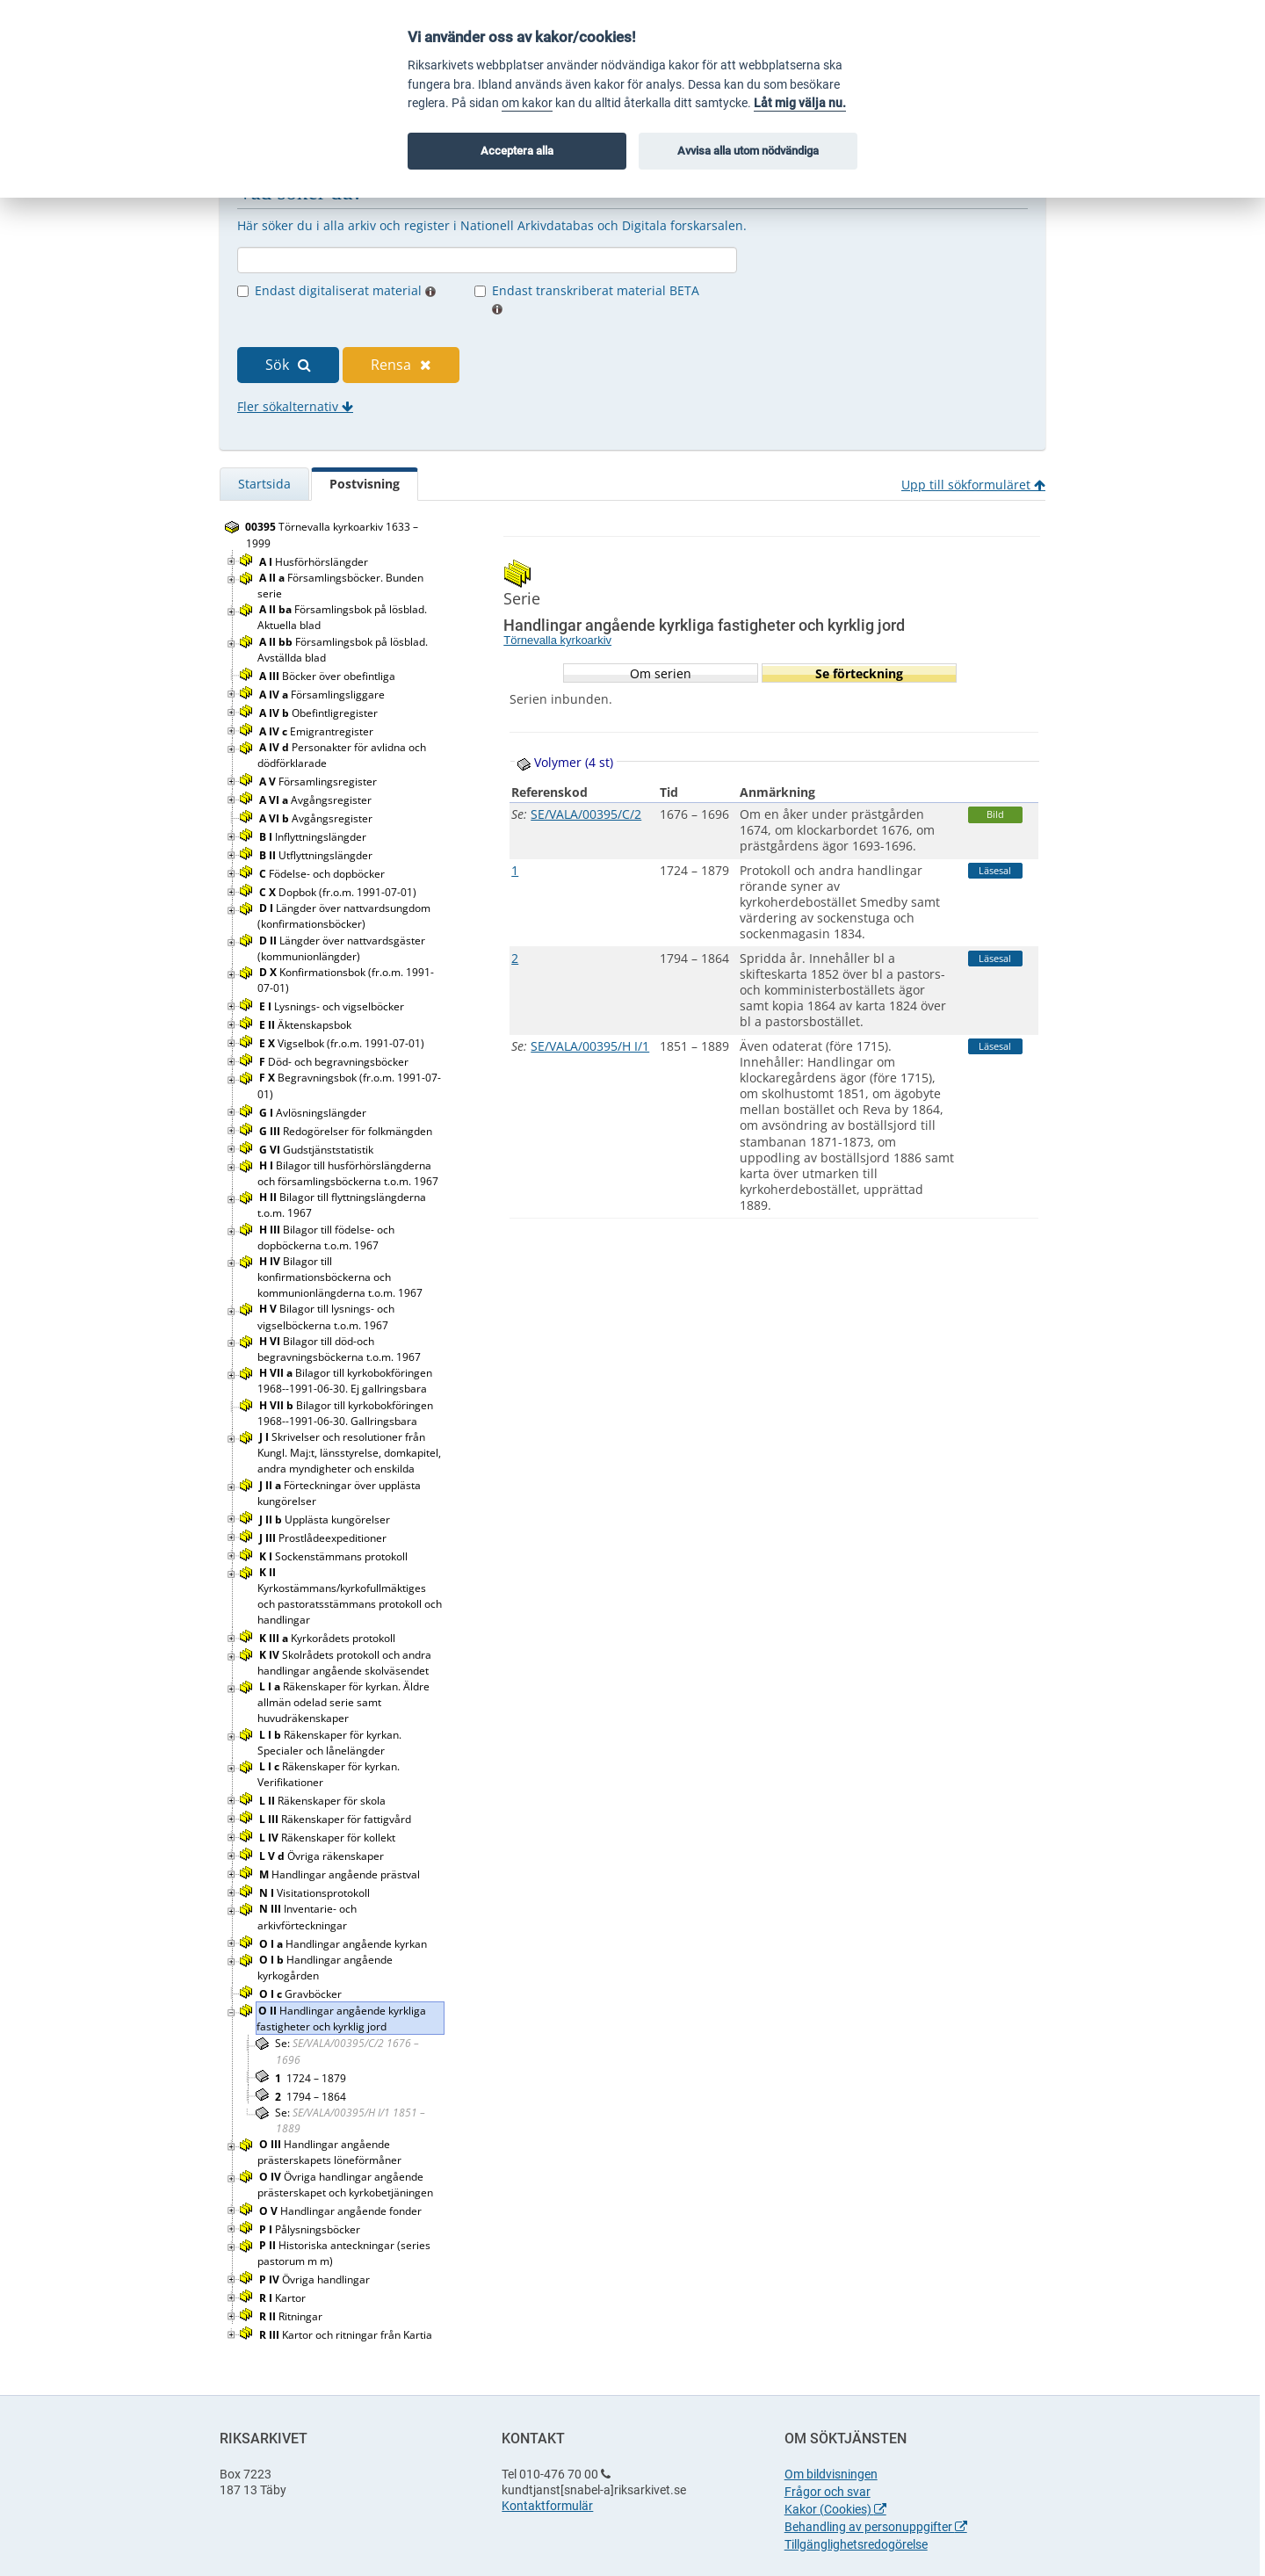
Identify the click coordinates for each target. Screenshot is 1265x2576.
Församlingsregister (319, 781)
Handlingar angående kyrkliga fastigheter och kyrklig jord (341, 2018)
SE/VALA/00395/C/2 (586, 814)
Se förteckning (859, 673)
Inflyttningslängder (314, 836)
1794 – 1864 (310, 2096)
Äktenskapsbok (306, 1024)
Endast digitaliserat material (345, 290)
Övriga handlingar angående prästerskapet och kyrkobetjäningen (346, 2184)
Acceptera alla (517, 150)
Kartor (283, 2297)
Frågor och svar (827, 2492)
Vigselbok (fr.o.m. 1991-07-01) (343, 1043)
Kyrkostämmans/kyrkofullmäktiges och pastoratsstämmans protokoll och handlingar (349, 1596)
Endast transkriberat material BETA (595, 298)
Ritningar (292, 2316)
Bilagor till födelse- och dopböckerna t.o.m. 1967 (325, 1237)
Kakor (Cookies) (835, 2509)
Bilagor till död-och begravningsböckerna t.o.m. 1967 (340, 1349)
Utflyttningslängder (317, 855)
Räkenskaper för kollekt (328, 1837)
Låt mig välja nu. (800, 103)
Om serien (660, 673)
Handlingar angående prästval (341, 1874)
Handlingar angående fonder (341, 2210)
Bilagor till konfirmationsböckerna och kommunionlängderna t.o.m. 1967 (341, 1277)
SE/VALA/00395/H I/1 (590, 1046)
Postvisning (364, 483)
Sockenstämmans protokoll (334, 1556)
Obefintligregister (319, 713)
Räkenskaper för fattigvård (336, 1819)
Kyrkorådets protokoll (328, 1638)
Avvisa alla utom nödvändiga (748, 150)
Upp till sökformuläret (973, 484)
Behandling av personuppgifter (875, 2527)
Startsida (264, 483)
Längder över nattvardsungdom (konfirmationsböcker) (343, 916)
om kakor (527, 103)
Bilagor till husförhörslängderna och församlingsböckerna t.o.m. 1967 (349, 1173)
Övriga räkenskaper (323, 1856)
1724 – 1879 (310, 2078)
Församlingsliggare (323, 694)
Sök (288, 364)
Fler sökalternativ (295, 406)
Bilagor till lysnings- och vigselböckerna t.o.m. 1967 (325, 1316)
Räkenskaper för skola (323, 1800)
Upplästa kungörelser (326, 1519)
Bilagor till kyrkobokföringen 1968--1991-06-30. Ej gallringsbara (344, 1380)
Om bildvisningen (831, 2474)
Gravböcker (301, 1993)
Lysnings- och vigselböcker (333, 1006)
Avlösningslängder (314, 1112)
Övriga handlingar (315, 2279)
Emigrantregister (317, 731)
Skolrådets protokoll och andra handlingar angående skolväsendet (344, 1662)
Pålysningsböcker (311, 2229)
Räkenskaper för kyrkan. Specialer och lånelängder (329, 1742)
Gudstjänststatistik (317, 1149)
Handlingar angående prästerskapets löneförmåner (330, 2152)
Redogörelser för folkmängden (347, 1131)
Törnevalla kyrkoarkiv (557, 640)
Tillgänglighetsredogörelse (856, 2544)
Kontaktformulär (547, 2506)
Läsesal (995, 870)
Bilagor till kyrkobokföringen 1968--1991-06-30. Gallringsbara (345, 1413)
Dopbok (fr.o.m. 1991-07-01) (339, 892)
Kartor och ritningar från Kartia (347, 2334)
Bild (995, 814)
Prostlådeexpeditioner (324, 1537)
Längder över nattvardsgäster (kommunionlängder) (341, 948)
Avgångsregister (316, 799)
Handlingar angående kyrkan (344, 1943)
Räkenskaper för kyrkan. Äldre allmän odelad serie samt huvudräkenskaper (343, 1702)
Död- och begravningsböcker (335, 1061)
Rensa (401, 364)
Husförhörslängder (315, 561)
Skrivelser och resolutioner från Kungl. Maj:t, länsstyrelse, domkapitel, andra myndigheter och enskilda (349, 1452)
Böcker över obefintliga (328, 676)
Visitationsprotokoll (315, 1892)
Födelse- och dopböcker (323, 873)
